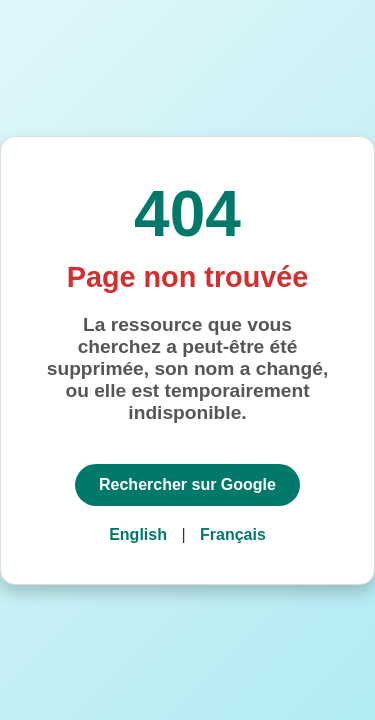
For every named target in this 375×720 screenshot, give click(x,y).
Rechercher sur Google (187, 484)
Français (233, 534)
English (138, 534)
